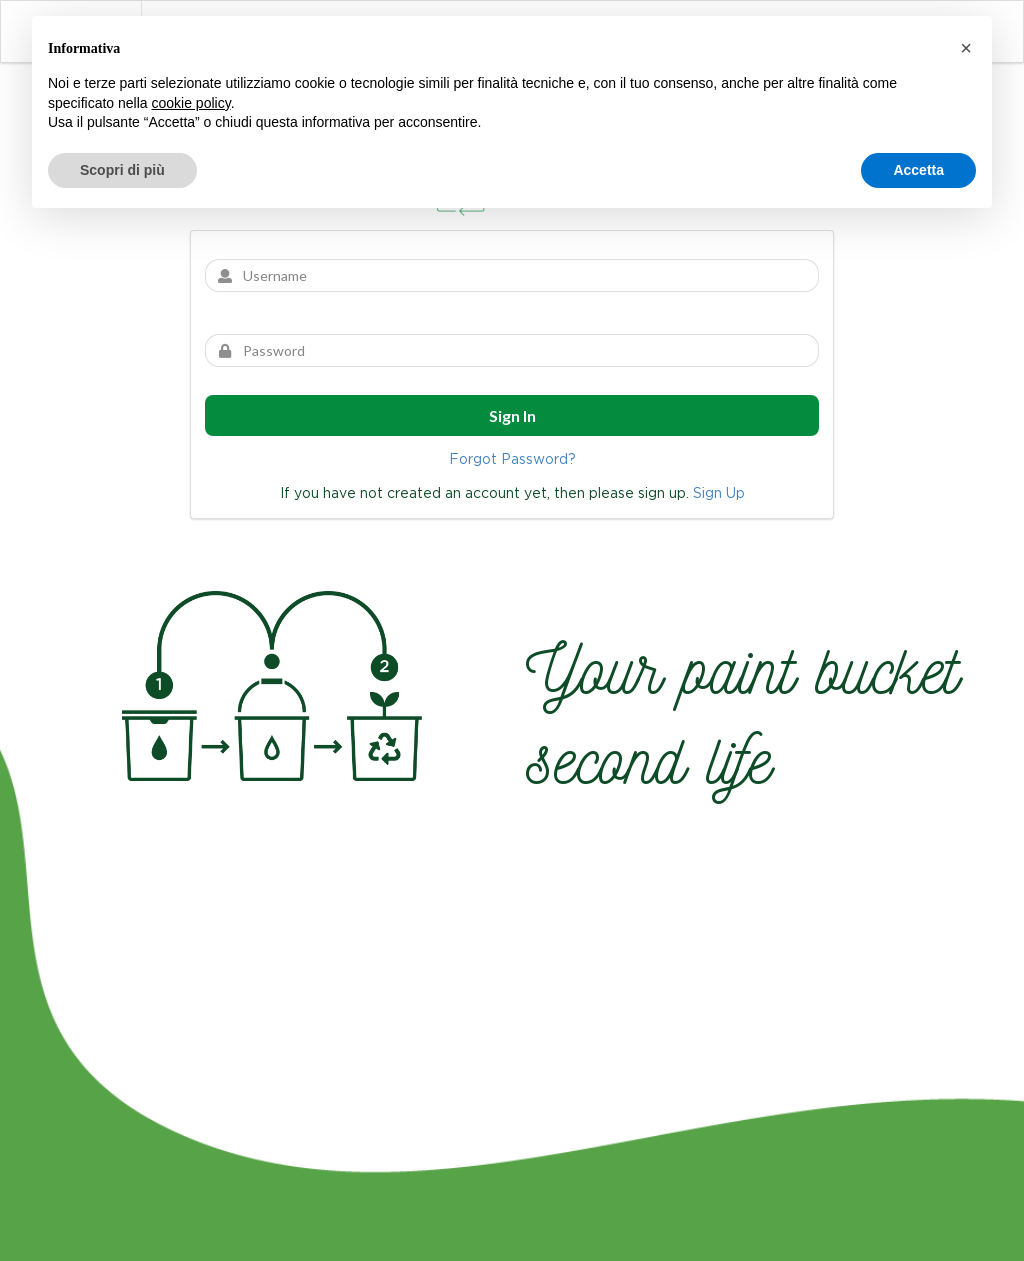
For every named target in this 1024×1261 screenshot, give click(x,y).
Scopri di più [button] (122, 170)
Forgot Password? (512, 459)
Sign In (512, 415)
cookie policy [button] (191, 103)
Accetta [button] (918, 170)
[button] (966, 48)
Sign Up (719, 493)
